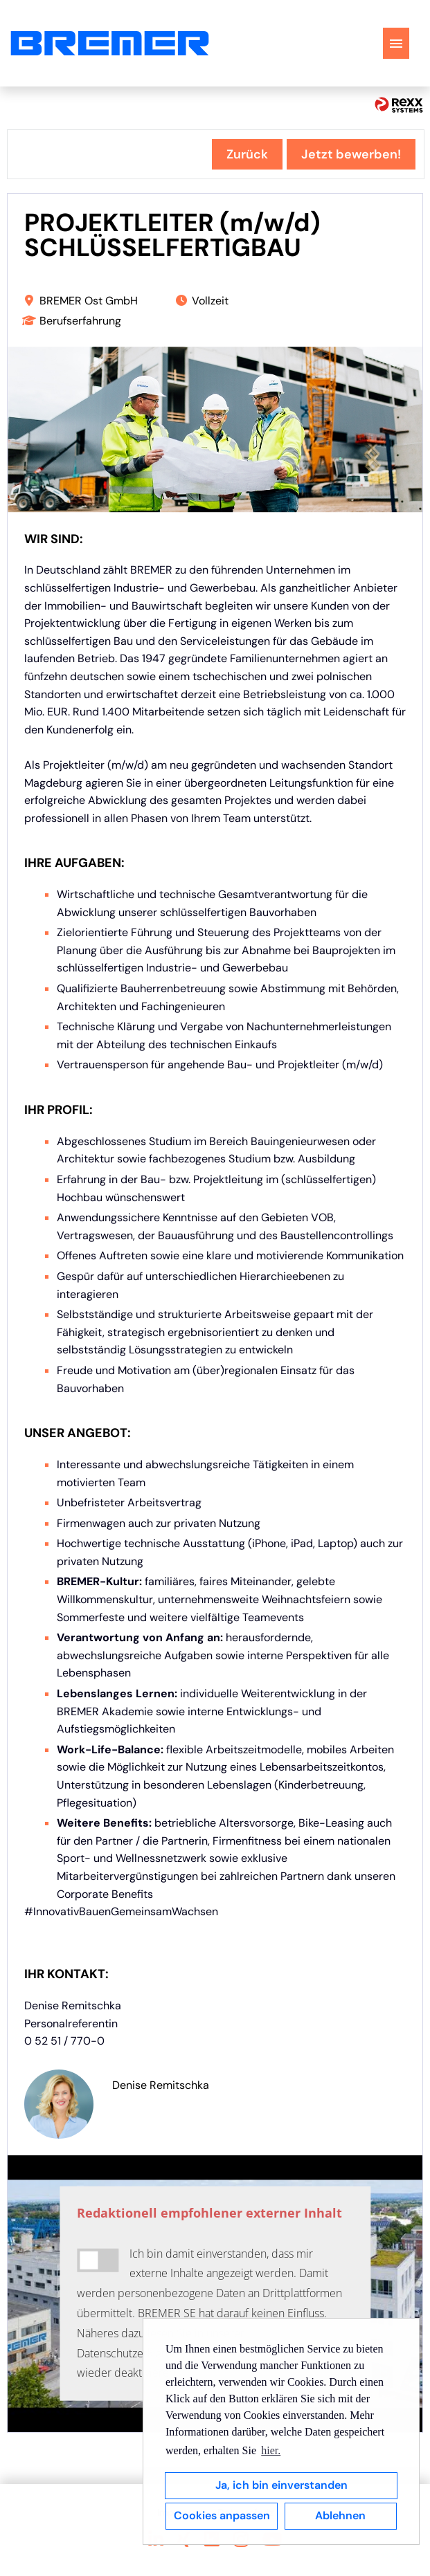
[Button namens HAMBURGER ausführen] (396, 43)
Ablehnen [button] (340, 2515)
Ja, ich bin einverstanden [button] (281, 2485)
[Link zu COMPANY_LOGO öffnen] (109, 43)
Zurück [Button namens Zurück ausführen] (247, 154)
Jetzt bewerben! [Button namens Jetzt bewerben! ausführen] (351, 154)
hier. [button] (270, 2450)
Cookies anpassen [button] (222, 2515)
